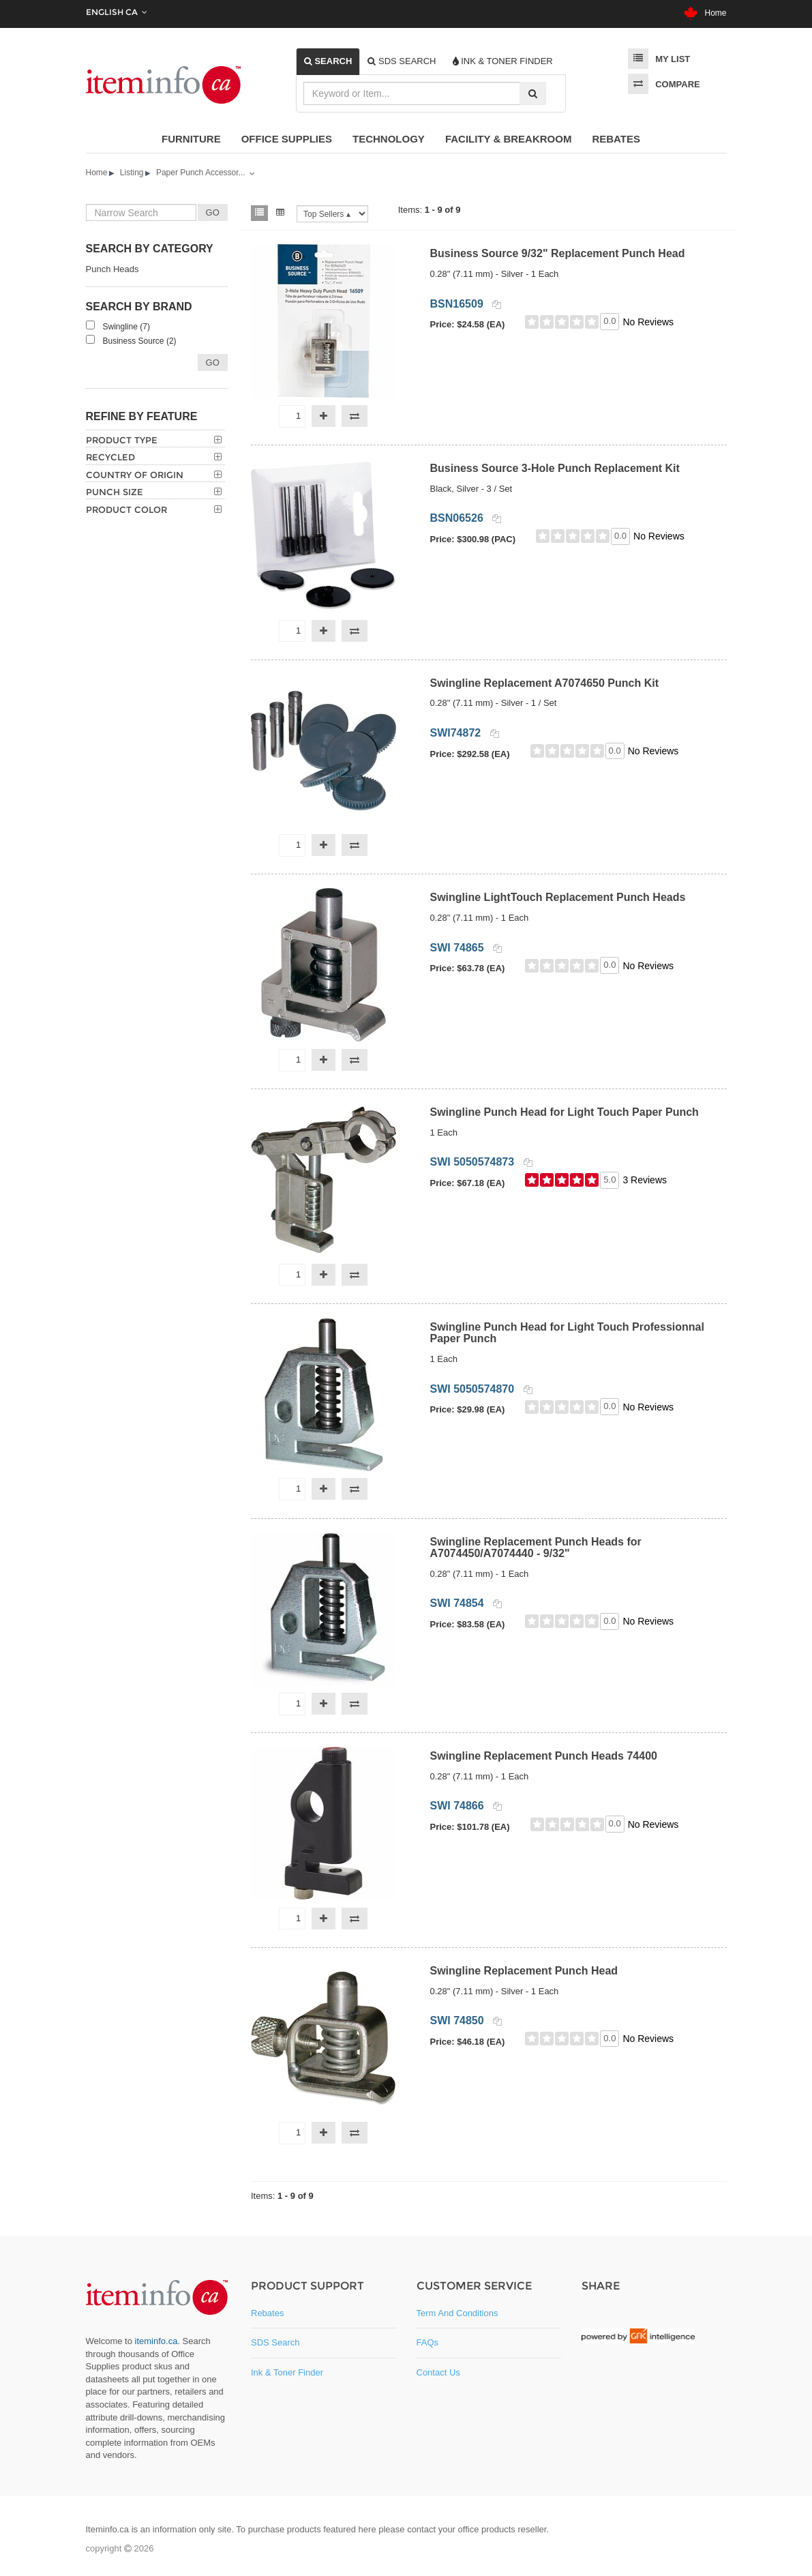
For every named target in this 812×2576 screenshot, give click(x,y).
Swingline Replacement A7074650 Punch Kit (544, 683)
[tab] (328, 61)
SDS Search (275, 2342)
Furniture (191, 139)
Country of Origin (134, 474)
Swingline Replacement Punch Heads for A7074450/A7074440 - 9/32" (536, 1548)
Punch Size (114, 491)
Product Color (126, 509)
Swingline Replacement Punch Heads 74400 (543, 1756)
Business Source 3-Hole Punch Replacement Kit (555, 468)
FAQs (428, 2342)
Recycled (110, 456)
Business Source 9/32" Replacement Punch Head (557, 253)
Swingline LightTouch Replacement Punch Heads (558, 897)
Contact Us (438, 2372)
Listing (132, 172)
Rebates (616, 139)
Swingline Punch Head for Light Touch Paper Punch (564, 1112)
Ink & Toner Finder (287, 2372)
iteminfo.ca (156, 2341)
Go (213, 362)
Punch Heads (112, 269)
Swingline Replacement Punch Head (524, 1971)
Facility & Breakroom (508, 139)
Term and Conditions (457, 2313)
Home (705, 13)
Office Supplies (286, 139)
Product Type (121, 439)
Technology (388, 139)
